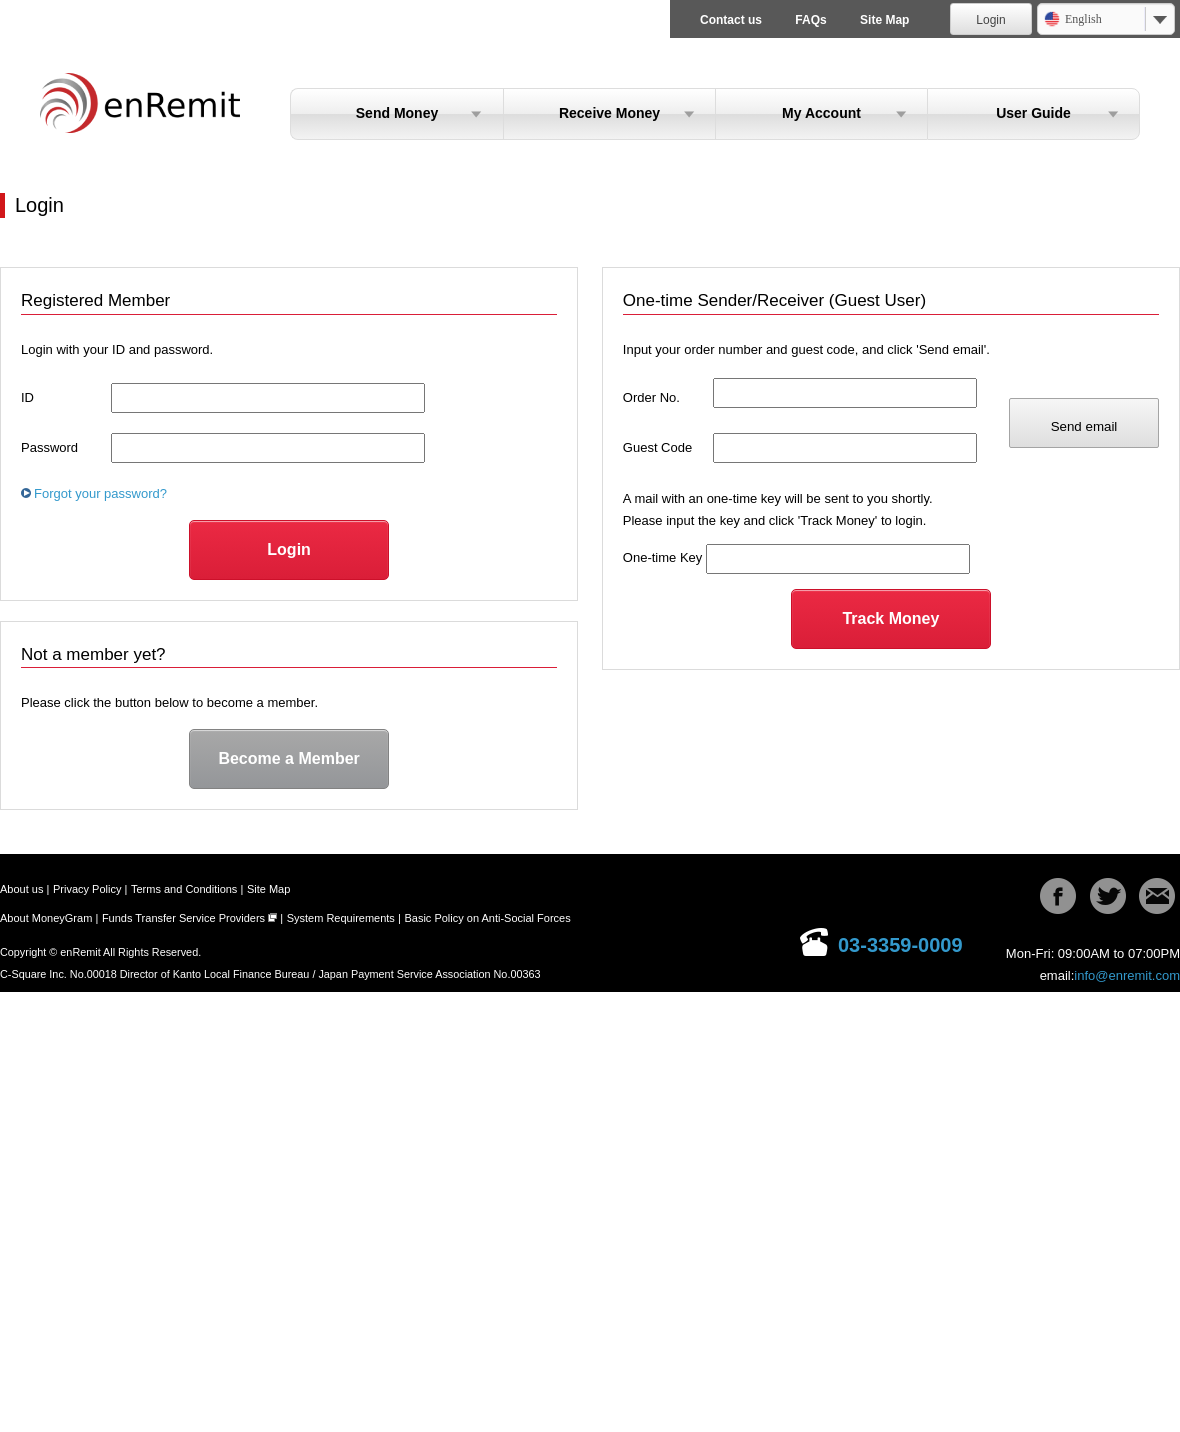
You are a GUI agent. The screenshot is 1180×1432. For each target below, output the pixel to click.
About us (21, 889)
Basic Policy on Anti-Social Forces (487, 918)
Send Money (397, 113)
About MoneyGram (46, 918)
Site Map (884, 20)
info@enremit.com (1127, 975)
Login (990, 20)
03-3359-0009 (900, 945)
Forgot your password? (100, 493)
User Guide (1033, 113)
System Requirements (341, 918)
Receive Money (609, 113)
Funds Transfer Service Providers (183, 918)
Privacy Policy (87, 889)
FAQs (810, 20)
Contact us (731, 20)
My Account (821, 113)
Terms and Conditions (184, 889)
